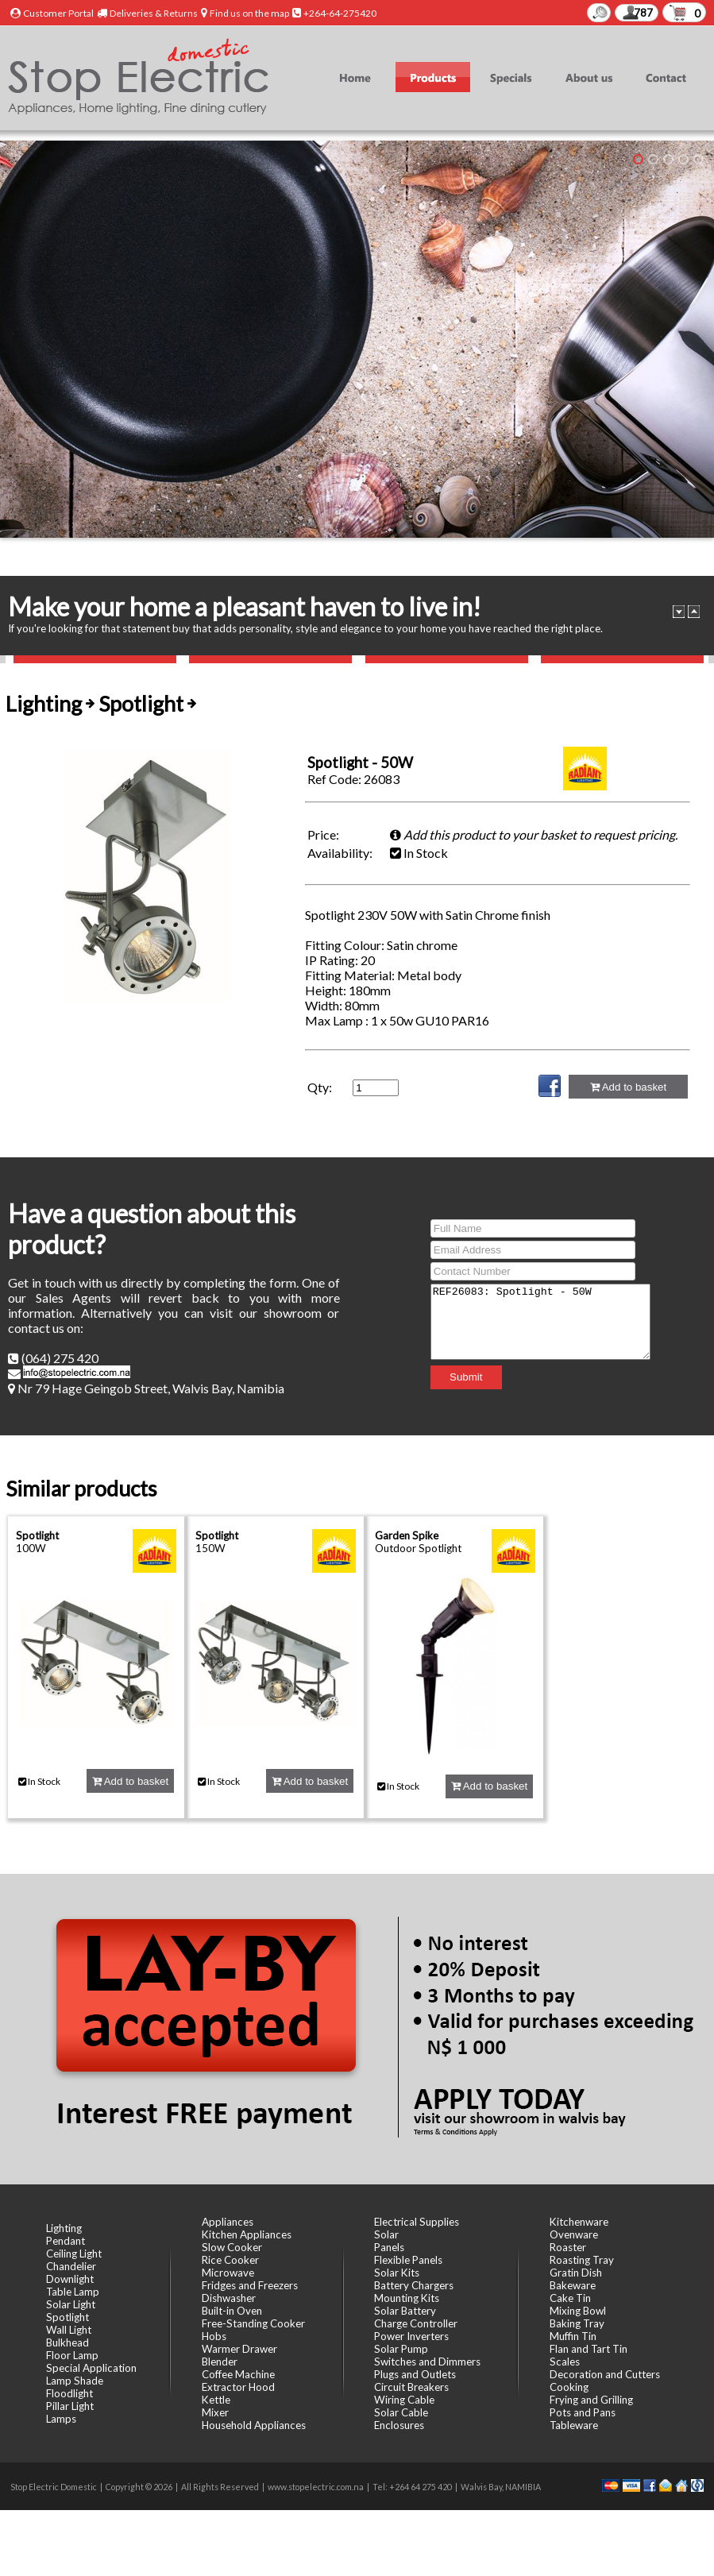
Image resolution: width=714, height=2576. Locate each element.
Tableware (574, 2425)
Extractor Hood (238, 2387)
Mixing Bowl (578, 2310)
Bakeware (573, 2285)
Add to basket (628, 1087)
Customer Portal (58, 13)
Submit (453, 1384)
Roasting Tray (582, 2260)
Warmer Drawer (239, 2348)
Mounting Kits (406, 2298)
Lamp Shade (74, 2380)
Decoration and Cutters (605, 2374)
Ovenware (574, 2234)
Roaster (568, 2247)
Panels (389, 2247)
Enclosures (399, 2425)
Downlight (70, 2279)
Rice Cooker (230, 2260)
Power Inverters (411, 2336)
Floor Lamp (72, 2355)
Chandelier (71, 2266)
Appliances (227, 2221)
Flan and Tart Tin (588, 2348)
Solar (386, 2234)
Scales (565, 2361)
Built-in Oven (232, 2310)
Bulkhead (67, 2342)
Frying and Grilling (591, 2399)
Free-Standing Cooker (253, 2323)
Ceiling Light (74, 2253)
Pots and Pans (583, 2412)
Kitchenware (579, 2221)
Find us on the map (249, 13)
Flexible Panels (408, 2260)
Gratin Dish (576, 2272)
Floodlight (69, 2393)
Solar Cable (401, 2412)
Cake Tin (570, 2298)
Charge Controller (415, 2323)
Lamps (61, 2418)
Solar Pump (401, 2348)
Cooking (569, 2387)
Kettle (216, 2399)
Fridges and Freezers (250, 2285)
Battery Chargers (413, 2285)
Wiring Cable (404, 2399)
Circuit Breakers (411, 2387)
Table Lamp (72, 2291)
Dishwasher (229, 2298)
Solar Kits (396, 2272)
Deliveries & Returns (154, 13)
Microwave (228, 2272)
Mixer (215, 2412)
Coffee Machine (238, 2374)
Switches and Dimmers (427, 2361)
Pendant (65, 2240)
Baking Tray (577, 2323)
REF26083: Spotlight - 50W (540, 1321)
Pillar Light (70, 2406)
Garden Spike (406, 1535)
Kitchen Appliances (246, 2234)
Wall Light (68, 2329)
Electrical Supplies (416, 2221)
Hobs (214, 2336)
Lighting (64, 2228)
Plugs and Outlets (415, 2374)
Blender (219, 2361)
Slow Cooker (232, 2247)
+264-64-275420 (339, 13)
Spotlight (37, 1535)
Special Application (91, 2368)
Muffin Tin (573, 2336)
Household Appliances (254, 2425)
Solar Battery (405, 2310)
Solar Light (70, 2304)
